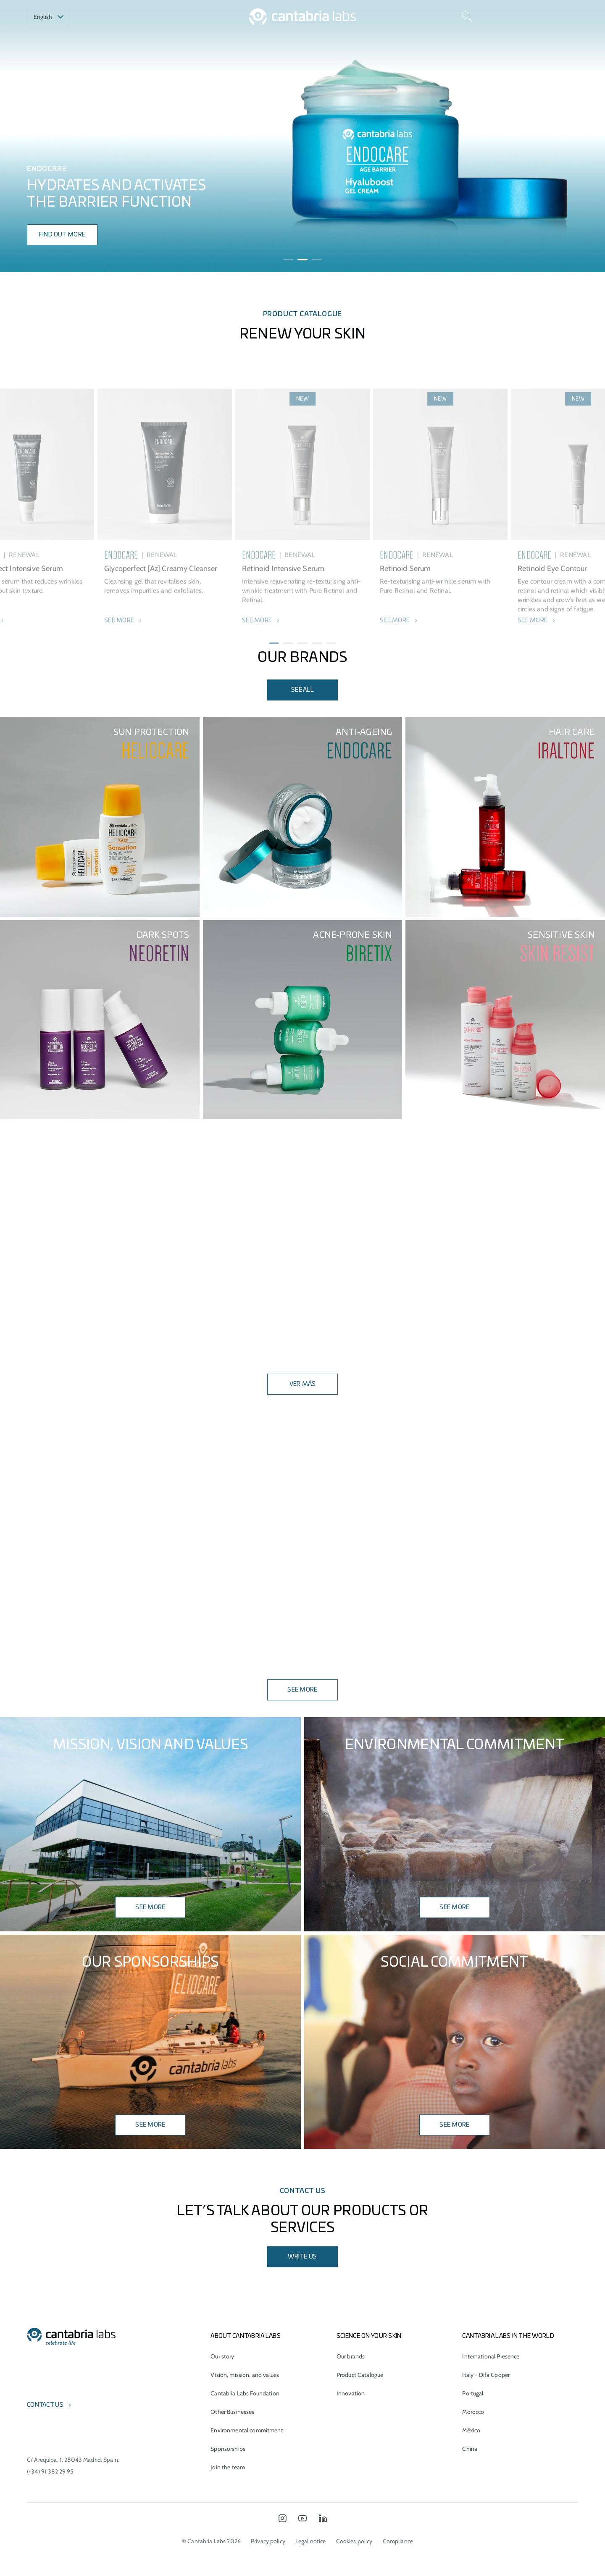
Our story (222, 2356)
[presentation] (18, 136)
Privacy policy (268, 2541)
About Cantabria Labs (245, 2336)
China (469, 2449)
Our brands (351, 2356)
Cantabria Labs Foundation (244, 2393)
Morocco (473, 2412)
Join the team (227, 2467)
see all (302, 690)
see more (454, 1907)
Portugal (472, 2393)
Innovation (351, 2393)
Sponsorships (227, 2449)
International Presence (490, 2356)
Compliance (398, 2541)
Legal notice (310, 2541)
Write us (302, 2257)
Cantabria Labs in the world (508, 2336)
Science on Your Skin (369, 2336)
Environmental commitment (246, 2430)
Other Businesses (232, 2412)
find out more (62, 235)
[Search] (467, 16)
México (471, 2430)
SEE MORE (302, 1690)
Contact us (45, 2405)
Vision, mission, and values (244, 2375)
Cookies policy (354, 2541)
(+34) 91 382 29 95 (50, 2471)
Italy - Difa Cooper (486, 2375)
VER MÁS (302, 1384)
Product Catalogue (360, 2375)
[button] (288, 259)
